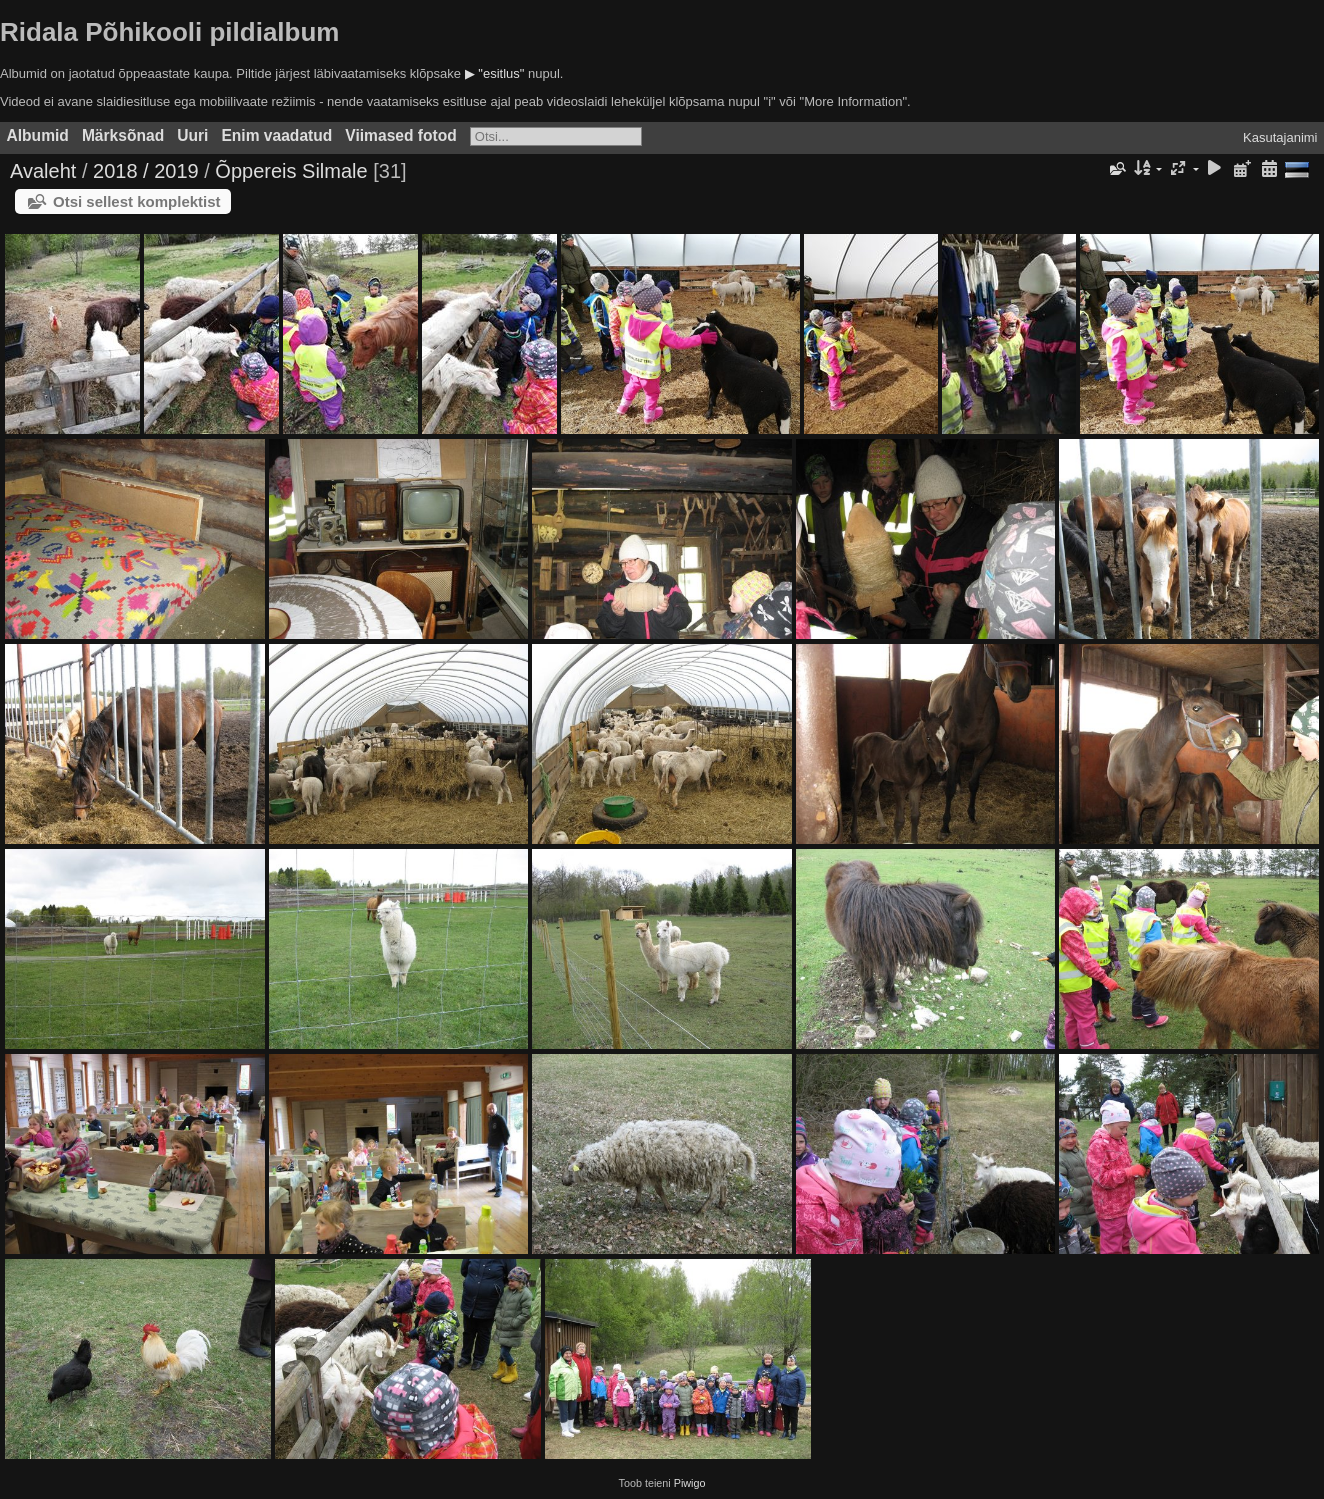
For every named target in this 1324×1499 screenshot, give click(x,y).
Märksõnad (123, 135)
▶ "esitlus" (495, 73)
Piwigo (690, 1483)
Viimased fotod (401, 135)
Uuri (192, 135)
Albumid (38, 135)
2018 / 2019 (146, 171)
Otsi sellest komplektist (137, 201)
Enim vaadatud (276, 135)
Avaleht (43, 171)
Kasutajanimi (1280, 137)
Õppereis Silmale (291, 171)
